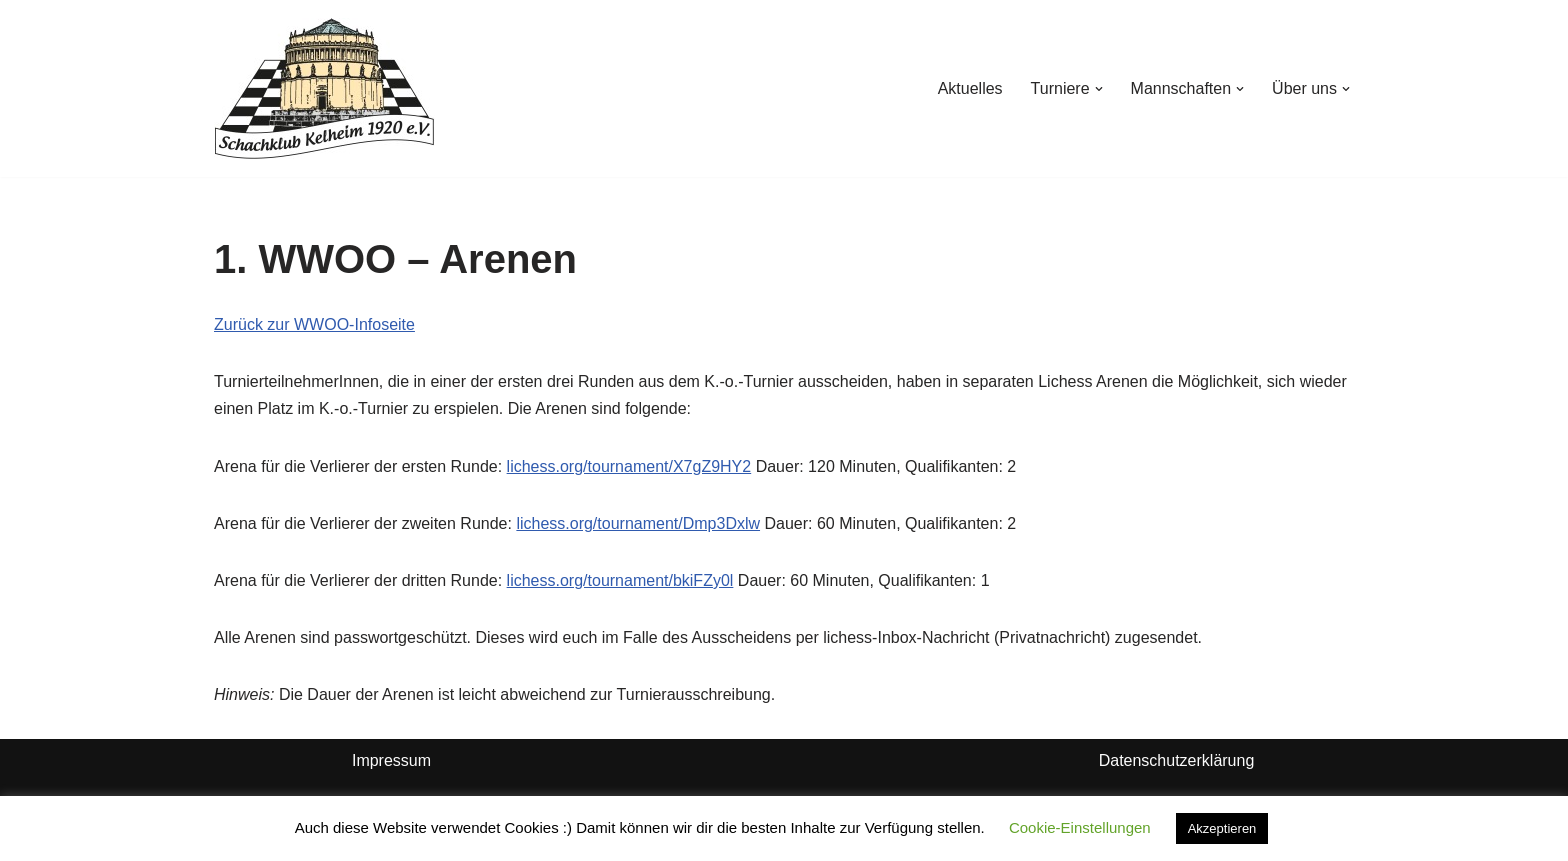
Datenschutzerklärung (1177, 760)
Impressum (391, 760)
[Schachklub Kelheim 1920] (324, 88)
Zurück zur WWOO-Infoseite (314, 324)
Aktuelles (970, 88)
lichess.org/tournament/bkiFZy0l (620, 580)
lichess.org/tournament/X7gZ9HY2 (629, 466)
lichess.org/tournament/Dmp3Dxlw (638, 523)
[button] (1099, 89)
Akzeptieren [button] (1222, 828)
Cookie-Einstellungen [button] (1080, 827)
